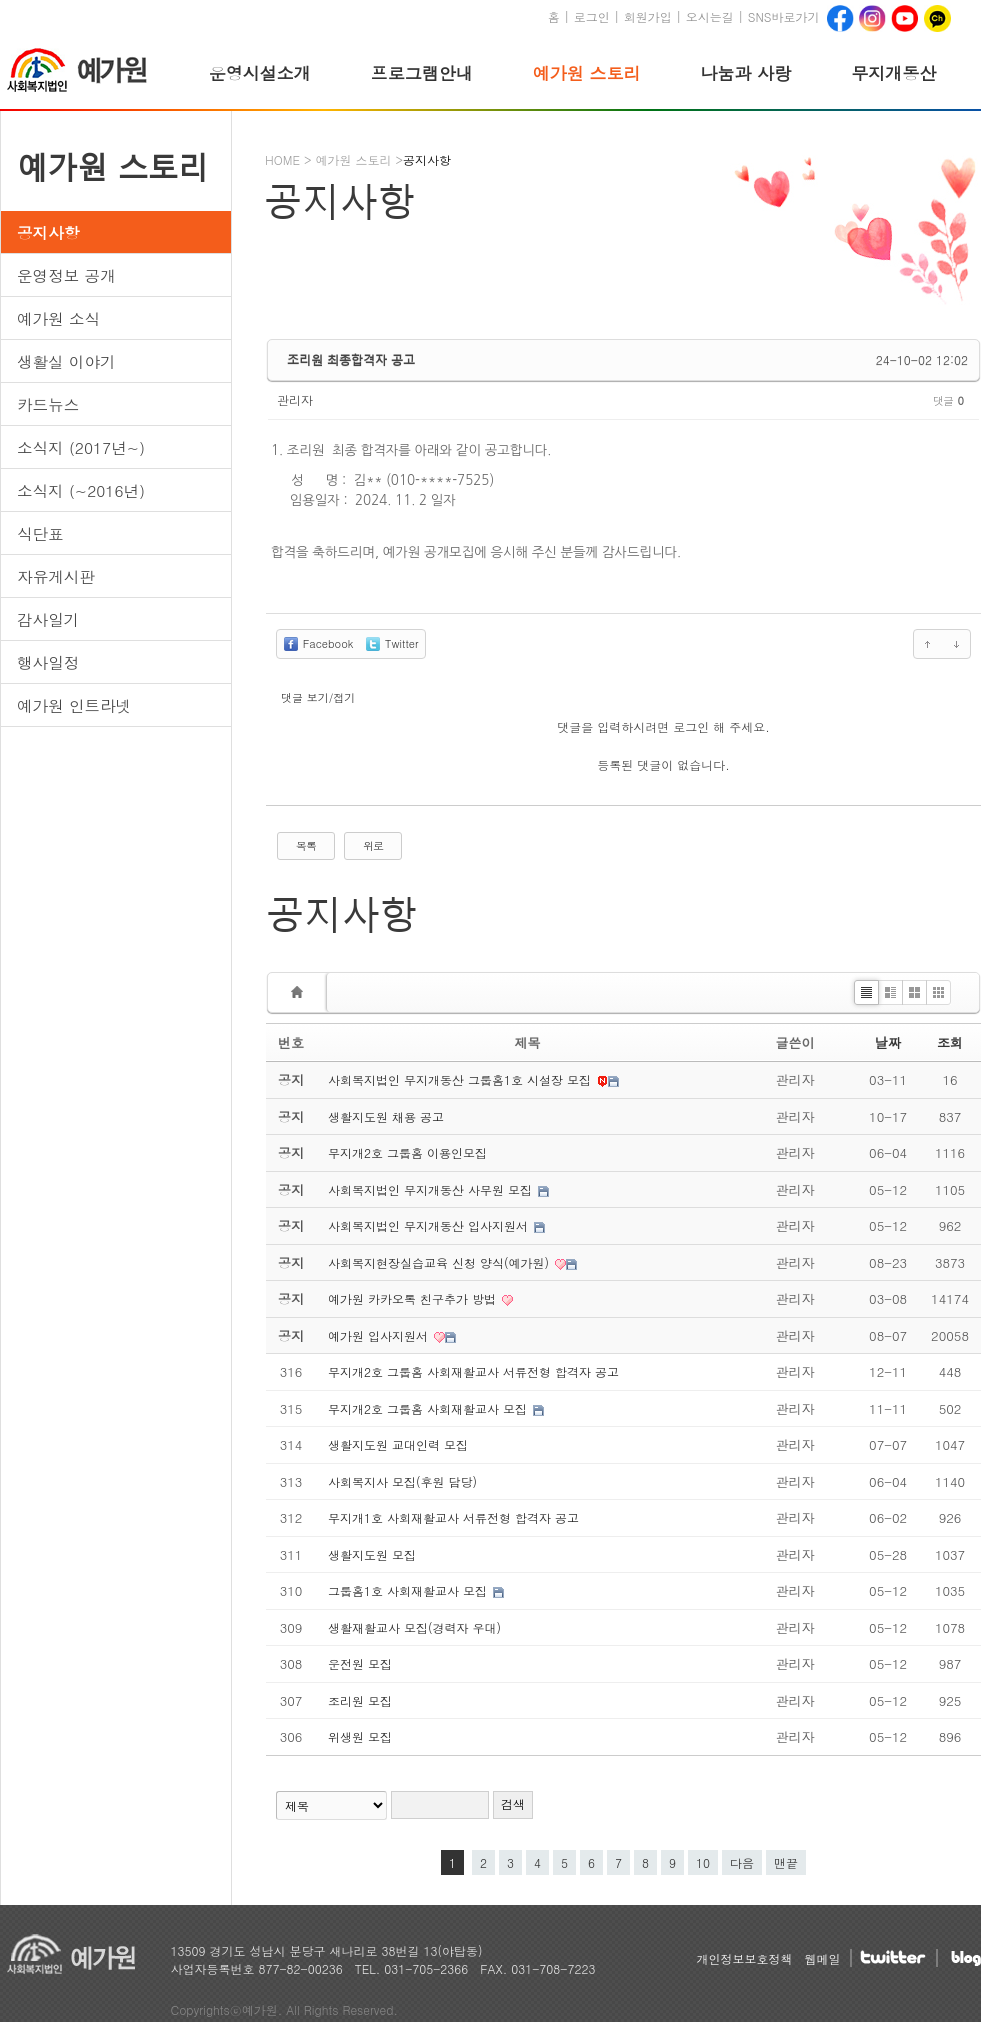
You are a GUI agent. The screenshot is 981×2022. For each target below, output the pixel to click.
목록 (306, 845)
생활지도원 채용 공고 (386, 1116)
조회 (950, 1042)
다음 (742, 1862)
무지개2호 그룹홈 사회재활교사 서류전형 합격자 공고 (473, 1371)
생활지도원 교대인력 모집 (398, 1444)
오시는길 (710, 16)
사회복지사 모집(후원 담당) (402, 1481)
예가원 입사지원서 (380, 1335)
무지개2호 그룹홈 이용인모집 (407, 1152)
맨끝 (786, 1862)
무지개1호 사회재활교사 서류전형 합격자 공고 (453, 1517)
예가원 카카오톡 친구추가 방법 (414, 1298)
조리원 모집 (360, 1700)
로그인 (592, 16)
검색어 (266, 1756)
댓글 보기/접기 (318, 697)
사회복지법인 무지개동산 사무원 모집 (432, 1189)
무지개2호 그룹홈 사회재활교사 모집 (429, 1408)
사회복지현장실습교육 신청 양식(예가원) (440, 1262)
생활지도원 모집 (372, 1554)
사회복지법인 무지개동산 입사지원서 (430, 1225)
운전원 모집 (360, 1663)
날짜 (888, 1042)
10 (699, 1860)
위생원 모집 (360, 1736)
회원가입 (648, 16)
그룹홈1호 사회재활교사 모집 (409, 1590)
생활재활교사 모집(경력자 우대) (414, 1627)
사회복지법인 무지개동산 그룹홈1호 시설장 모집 (461, 1079)
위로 (373, 845)
